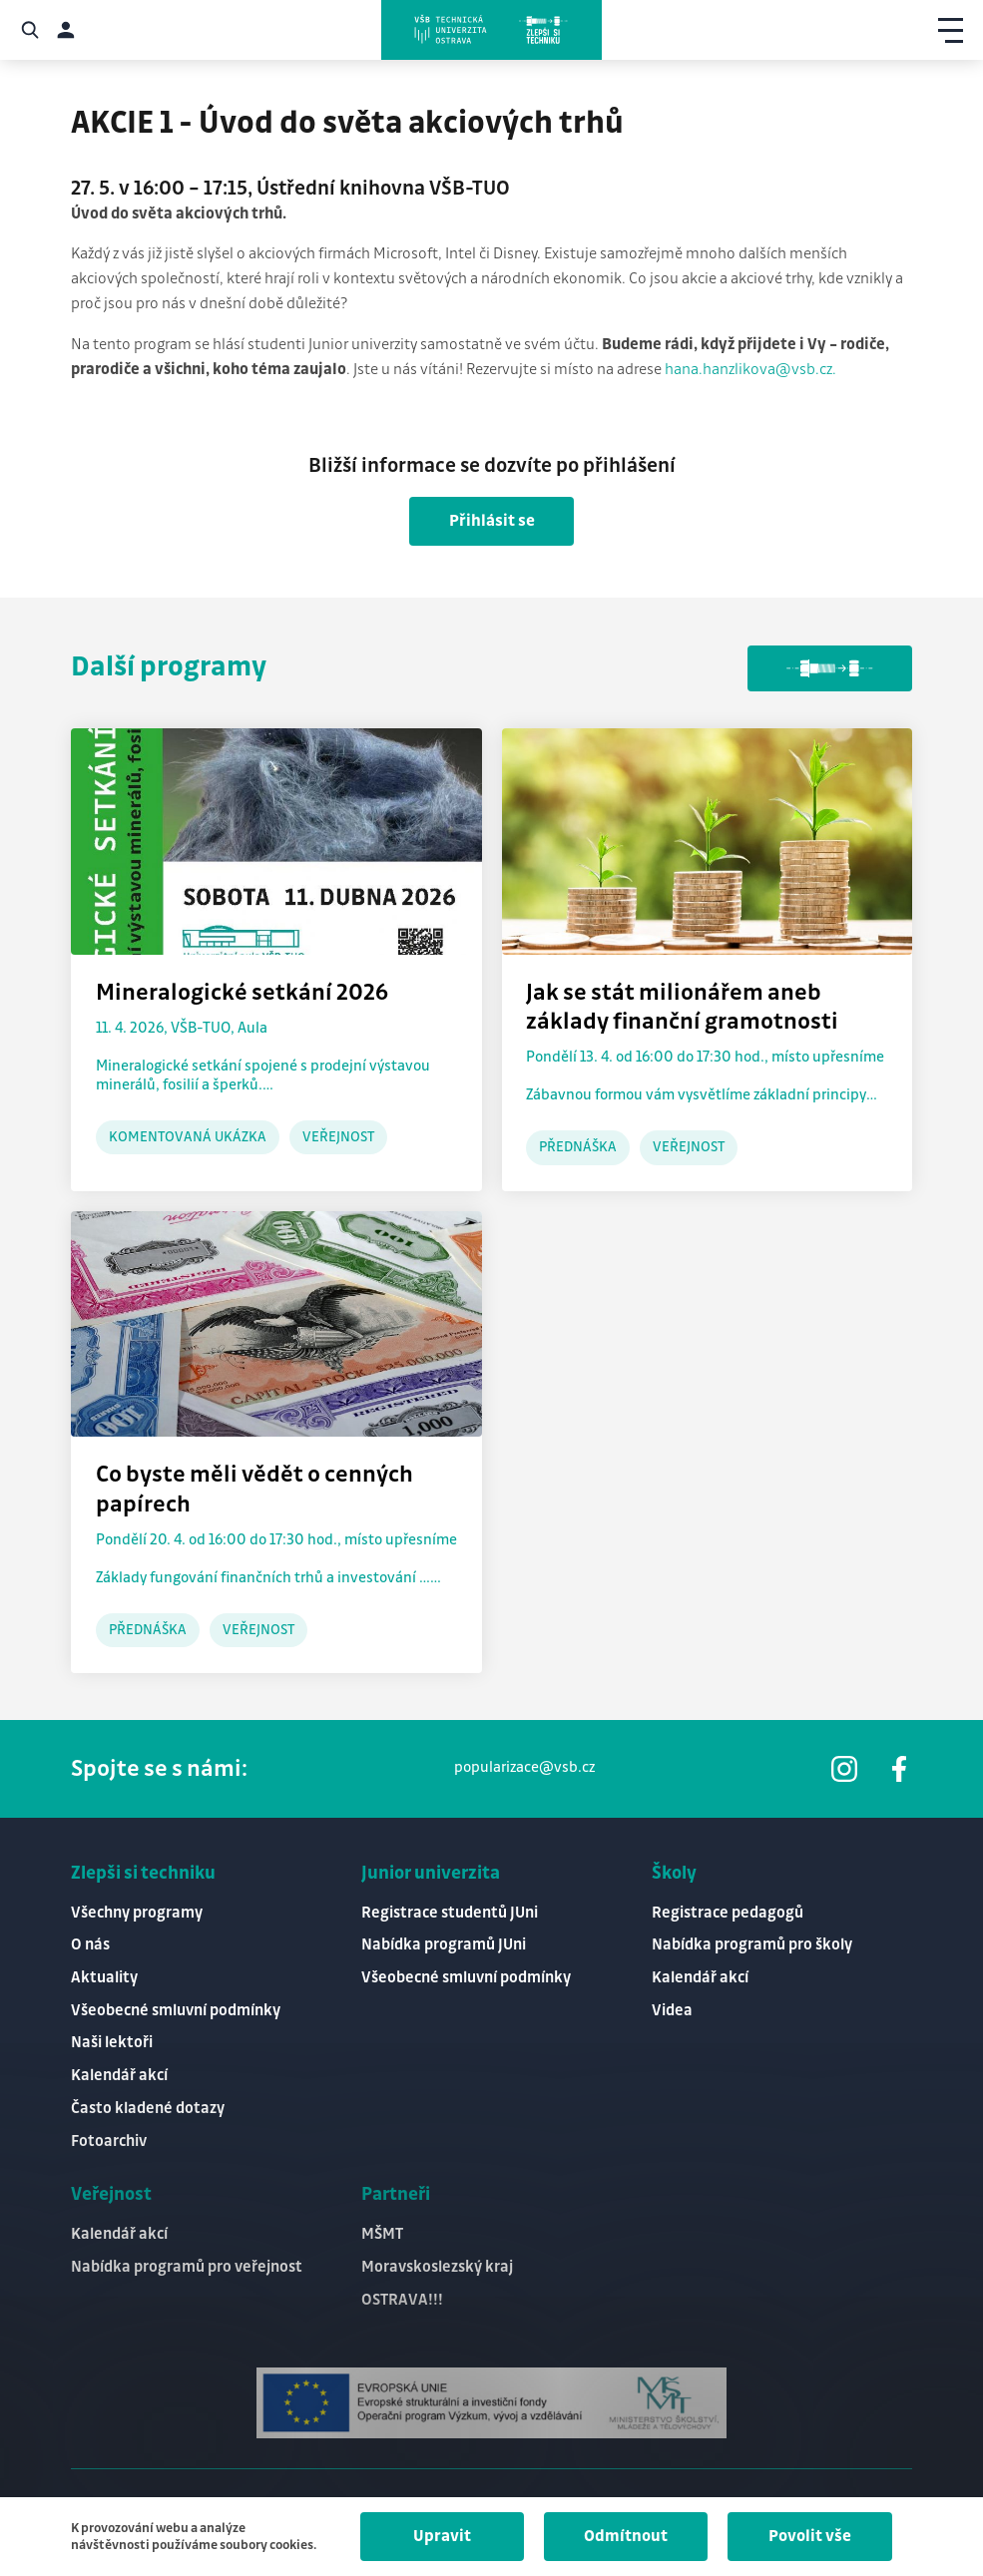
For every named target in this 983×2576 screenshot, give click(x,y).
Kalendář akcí (119, 2075)
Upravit (442, 2536)
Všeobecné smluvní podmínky (175, 2010)
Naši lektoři (112, 2042)
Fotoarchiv (109, 2141)
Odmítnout (626, 2536)
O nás (90, 1944)
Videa (672, 2010)
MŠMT (382, 2234)
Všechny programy (137, 1913)
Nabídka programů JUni (443, 1944)
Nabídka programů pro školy (752, 1944)
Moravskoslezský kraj (437, 2267)
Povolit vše (809, 2536)
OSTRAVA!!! (402, 2300)
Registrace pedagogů (727, 1913)
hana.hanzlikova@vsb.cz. (750, 369)
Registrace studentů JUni (449, 1913)
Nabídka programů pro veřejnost (186, 2267)
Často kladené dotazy (148, 2108)
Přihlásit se (492, 521)
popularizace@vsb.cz (524, 1768)
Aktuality (104, 1977)
